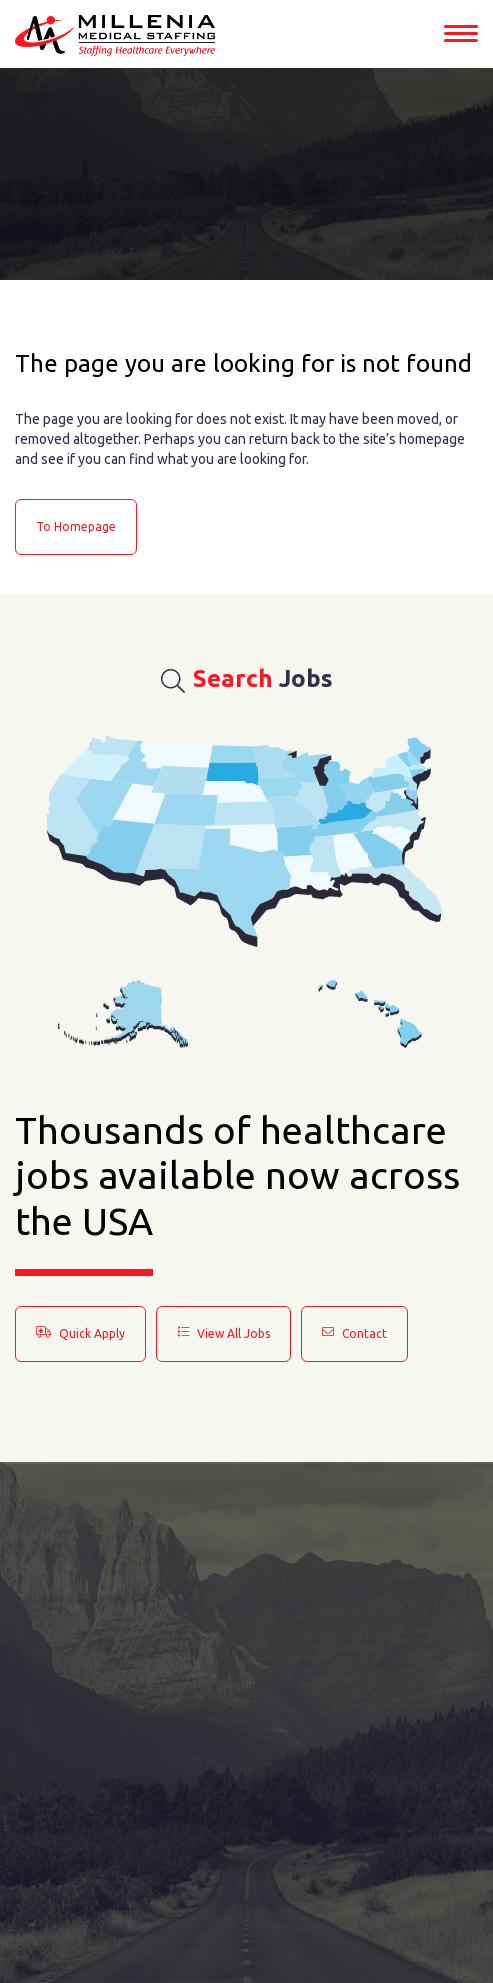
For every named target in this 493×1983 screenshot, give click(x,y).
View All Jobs (223, 1333)
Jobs (247, 679)
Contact (354, 1333)
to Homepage (76, 526)
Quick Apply (80, 1333)
